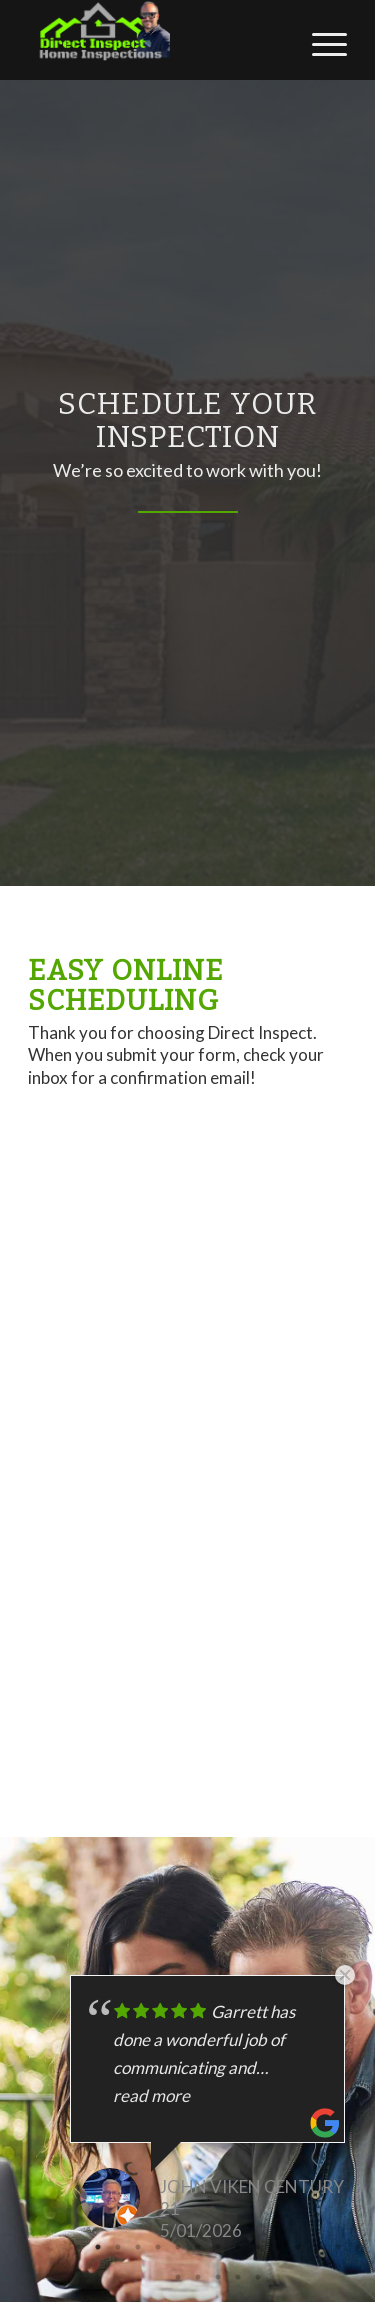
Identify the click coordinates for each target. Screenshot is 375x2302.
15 (358, 2247)
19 (238, 2277)
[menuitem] (319, 41)
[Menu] (319, 41)
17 (198, 2277)
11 (278, 2247)
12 (298, 2247)
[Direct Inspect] (155, 40)
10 (258, 2247)
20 (258, 2277)
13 (318, 2247)
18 (218, 2277)
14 (338, 2247)
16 (178, 2277)
